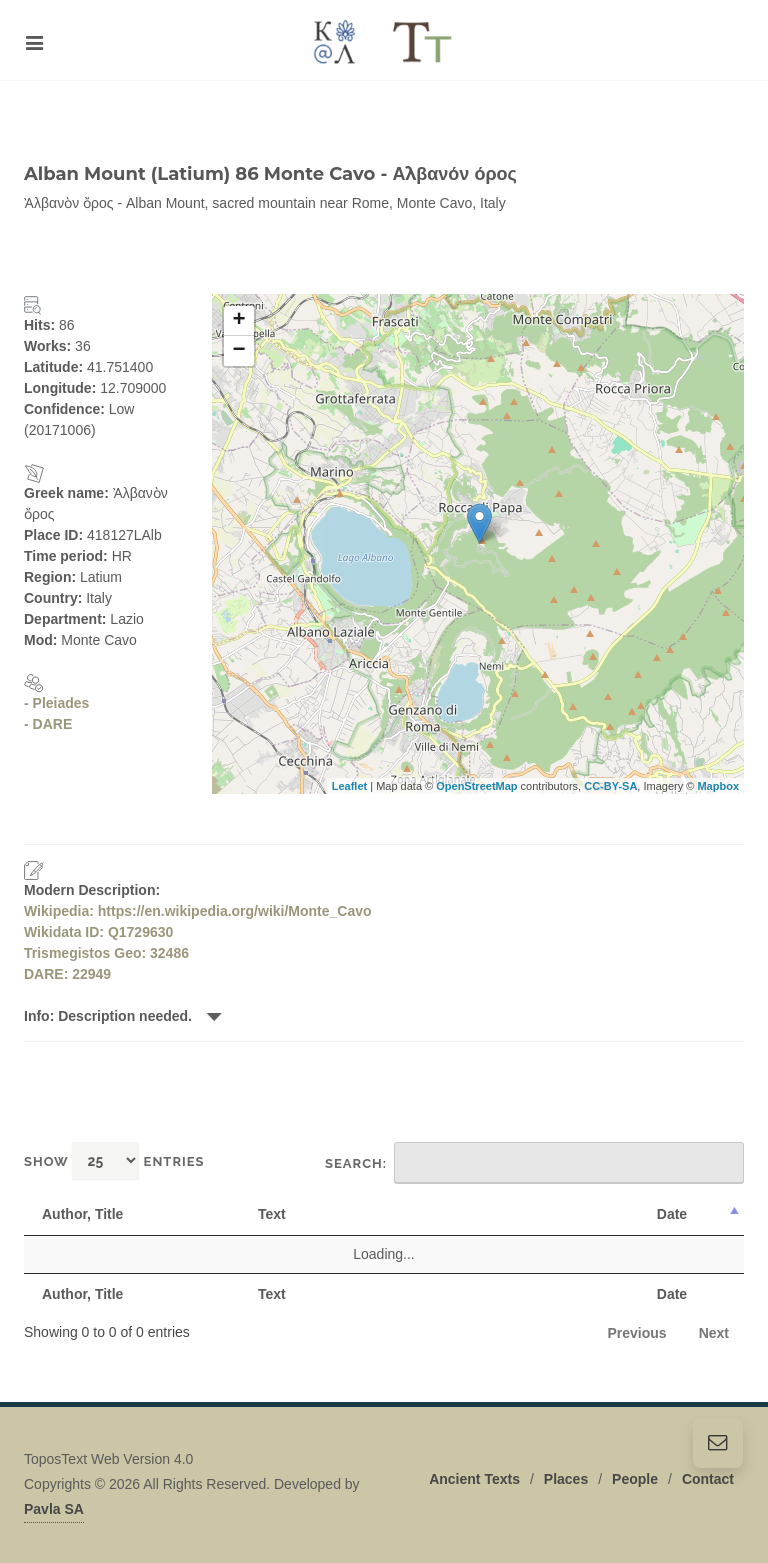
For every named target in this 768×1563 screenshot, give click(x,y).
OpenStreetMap (476, 786)
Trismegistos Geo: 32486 (106, 953)
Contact (708, 1479)
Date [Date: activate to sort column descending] (672, 1214)
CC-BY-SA (610, 786)
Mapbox (718, 786)
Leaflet (349, 786)
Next (714, 1333)
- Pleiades (56, 703)
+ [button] (238, 321)
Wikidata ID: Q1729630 (98, 932)
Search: (534, 1163)
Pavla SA (54, 1509)
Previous (637, 1333)
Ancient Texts (474, 1479)
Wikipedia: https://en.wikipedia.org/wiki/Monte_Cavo (198, 911)
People (635, 1479)
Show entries (114, 1160)
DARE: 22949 (67, 974)
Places (566, 1479)
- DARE (48, 724)
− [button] (238, 351)
